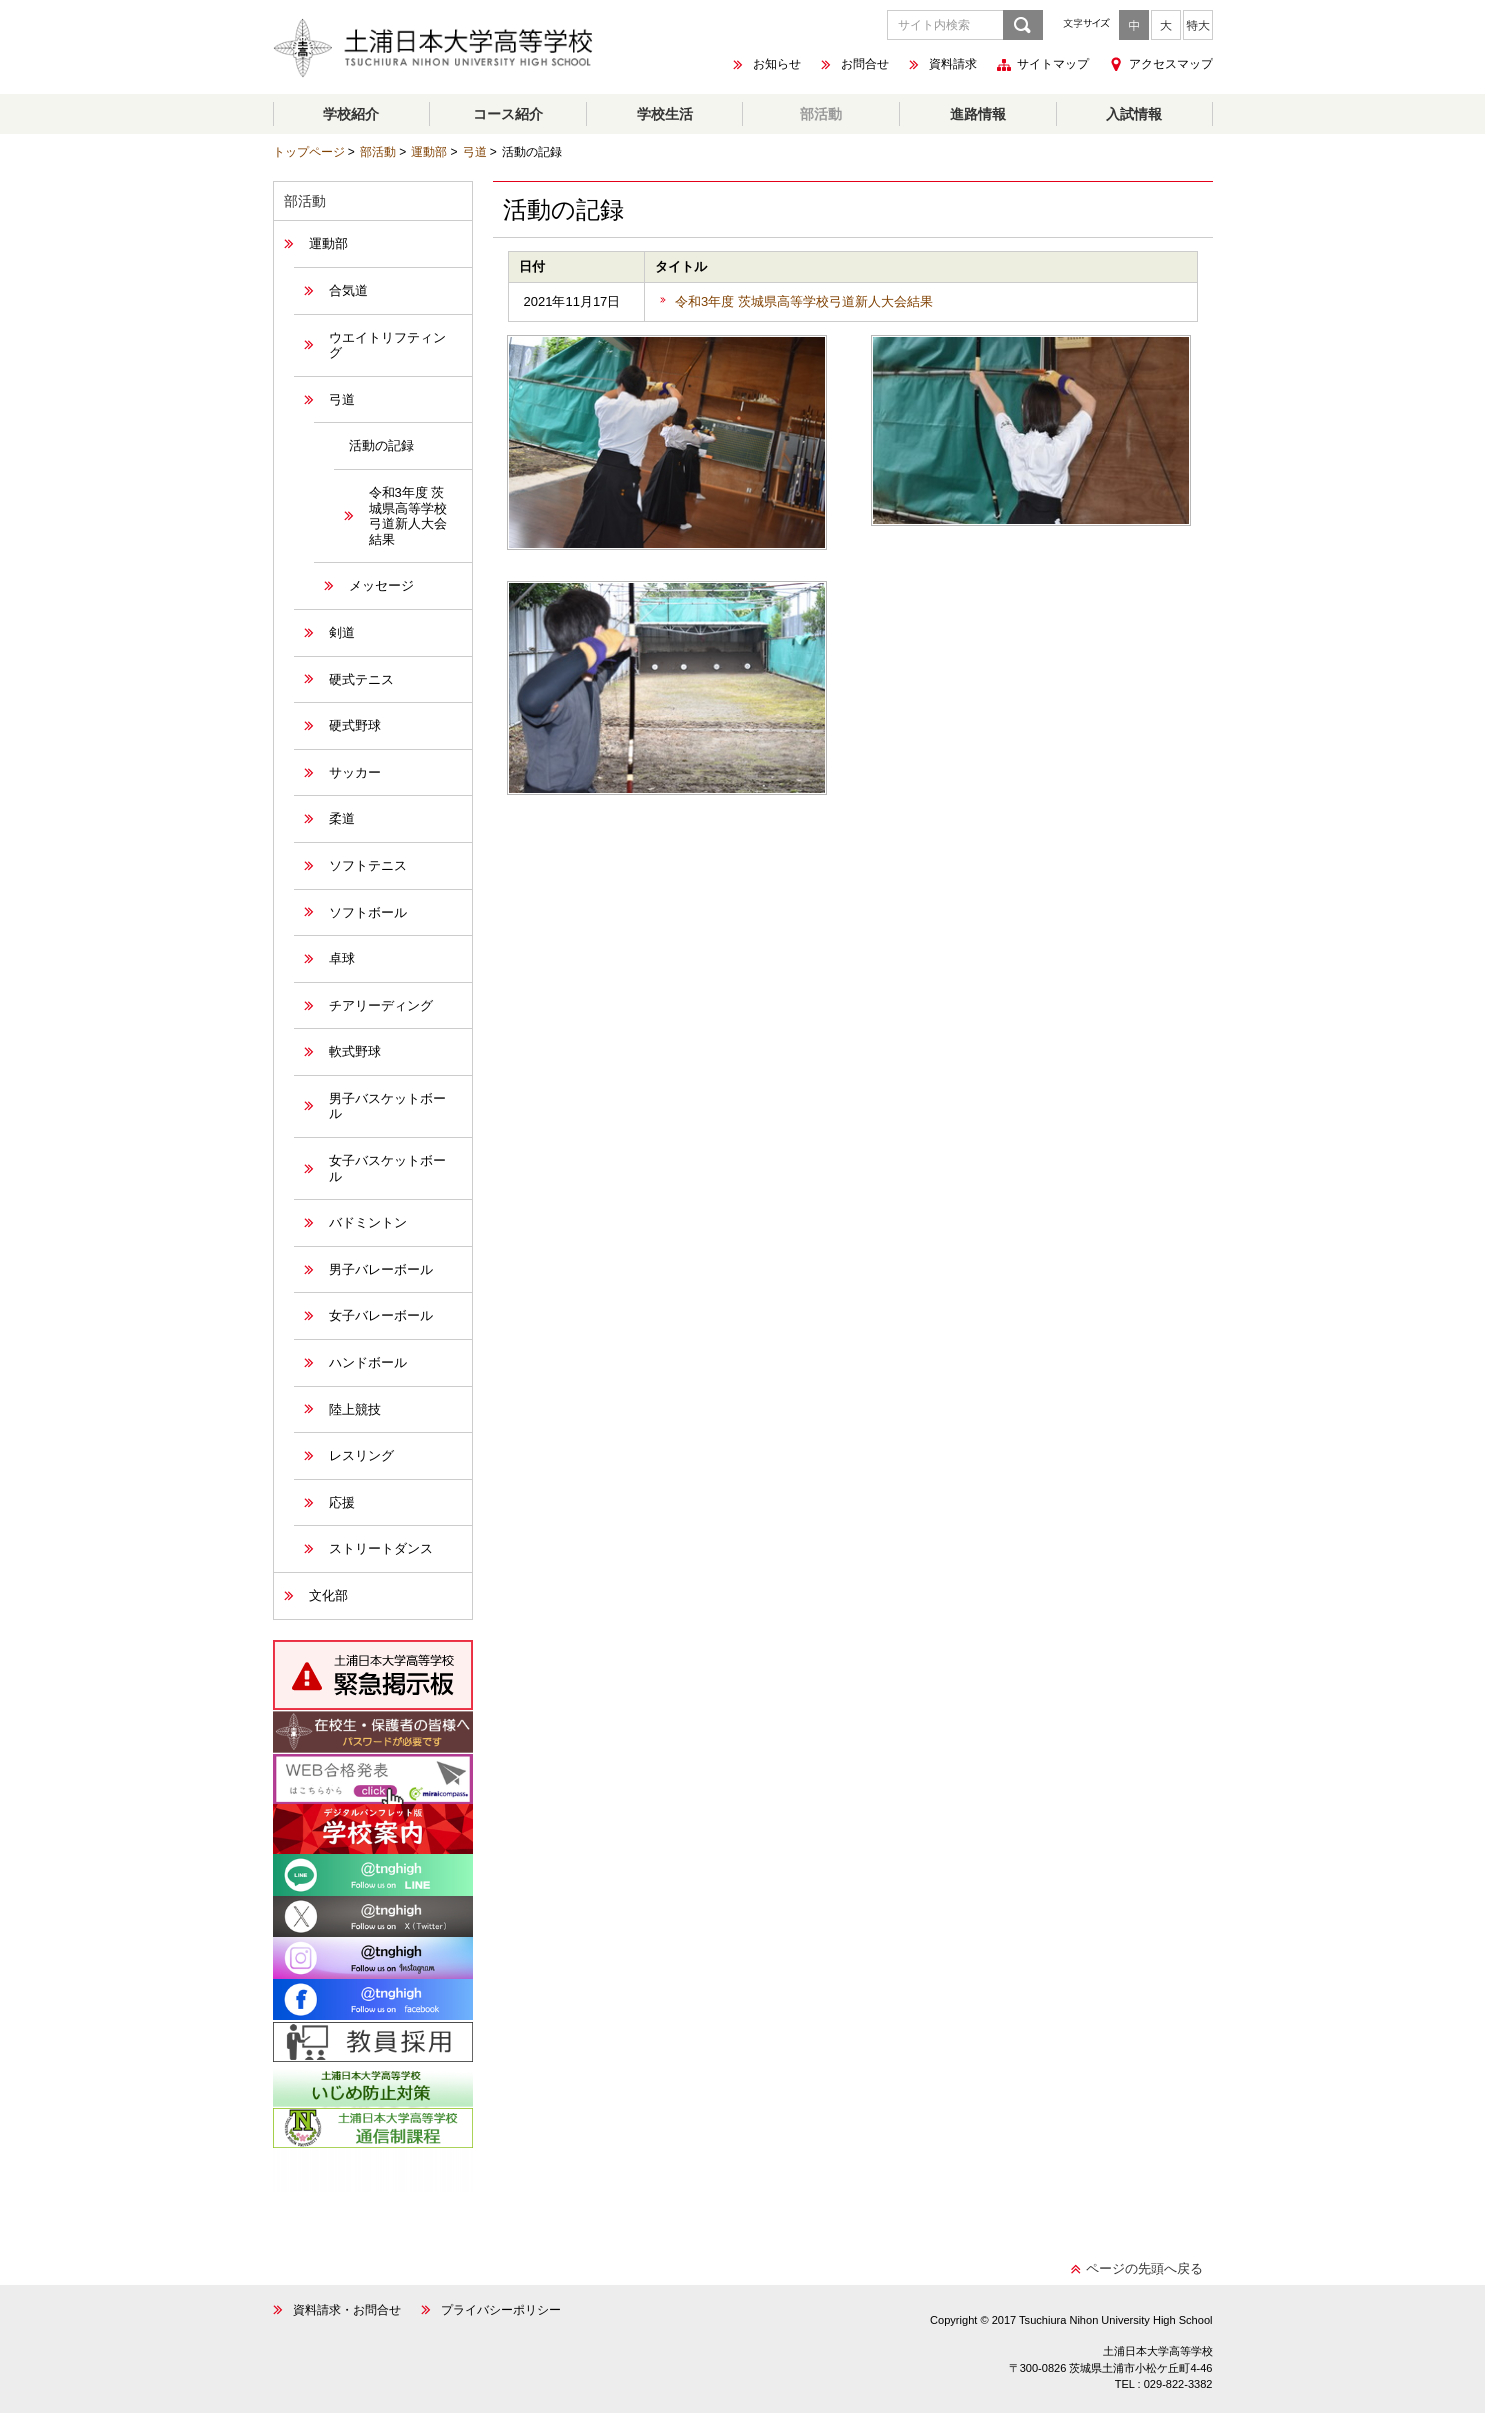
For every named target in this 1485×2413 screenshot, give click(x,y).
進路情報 (978, 114)
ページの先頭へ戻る (1144, 2268)
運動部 (429, 152)
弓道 (475, 152)
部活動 (821, 114)
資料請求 (953, 65)
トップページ (309, 152)
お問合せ (865, 65)
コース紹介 (508, 114)
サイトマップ (1053, 65)
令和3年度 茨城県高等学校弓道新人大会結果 (804, 301)
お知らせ (777, 65)
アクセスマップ (1171, 64)
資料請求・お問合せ (347, 2310)
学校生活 (665, 114)
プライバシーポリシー (501, 2310)
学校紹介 (351, 114)
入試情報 (1134, 114)
